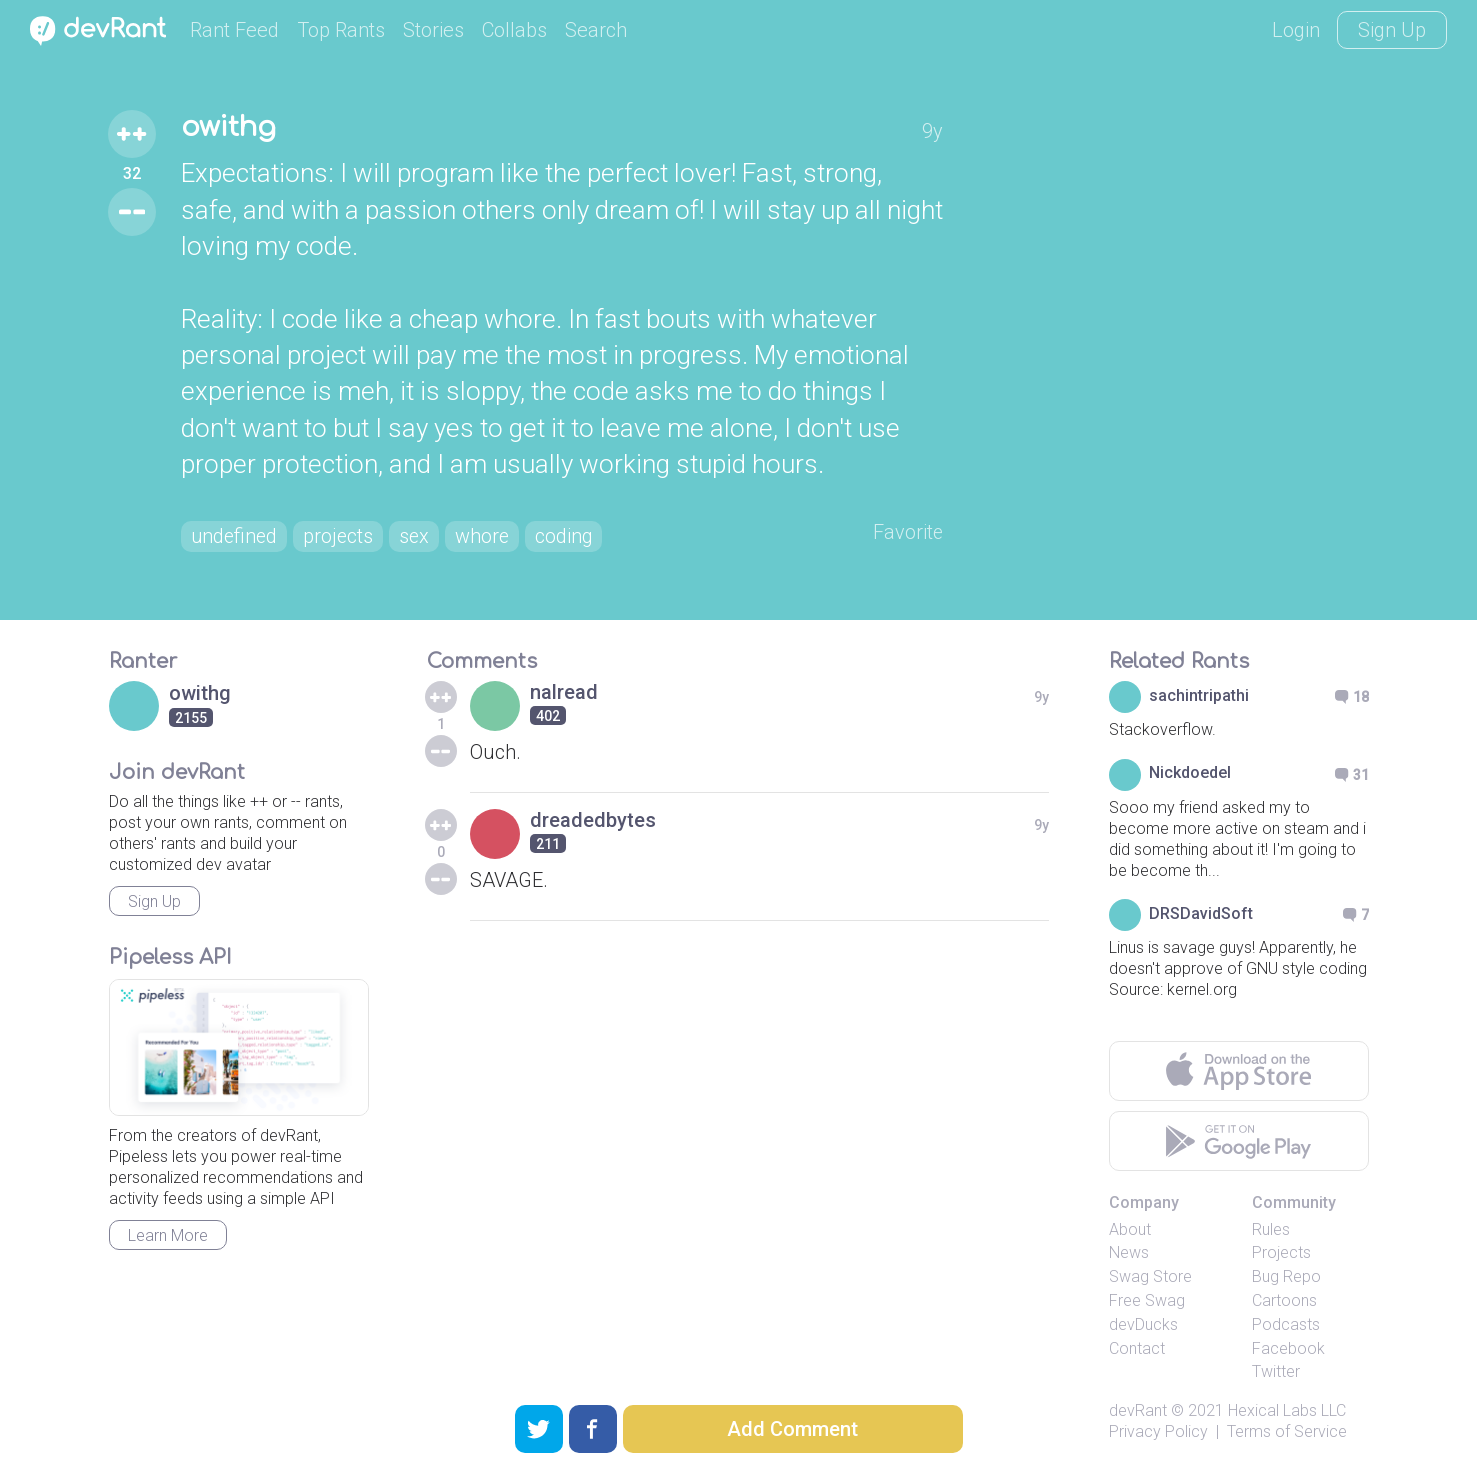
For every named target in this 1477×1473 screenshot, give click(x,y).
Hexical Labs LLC (1287, 1411)
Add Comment (792, 1429)
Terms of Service (1287, 1431)
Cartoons (1284, 1300)
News (1129, 1253)
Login (1296, 30)
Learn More (168, 1235)
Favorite (907, 533)
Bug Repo (1286, 1277)
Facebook (1288, 1348)
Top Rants (341, 30)
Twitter (1276, 1372)
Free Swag (1147, 1300)
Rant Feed (234, 30)
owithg (229, 128)
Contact (1137, 1348)
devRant (1138, 1411)
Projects (1281, 1253)
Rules (1271, 1229)
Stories (433, 30)
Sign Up (1392, 30)
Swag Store (1150, 1277)
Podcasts (1286, 1324)
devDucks (1143, 1324)
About (1130, 1229)
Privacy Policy (1158, 1431)
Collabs (514, 30)
